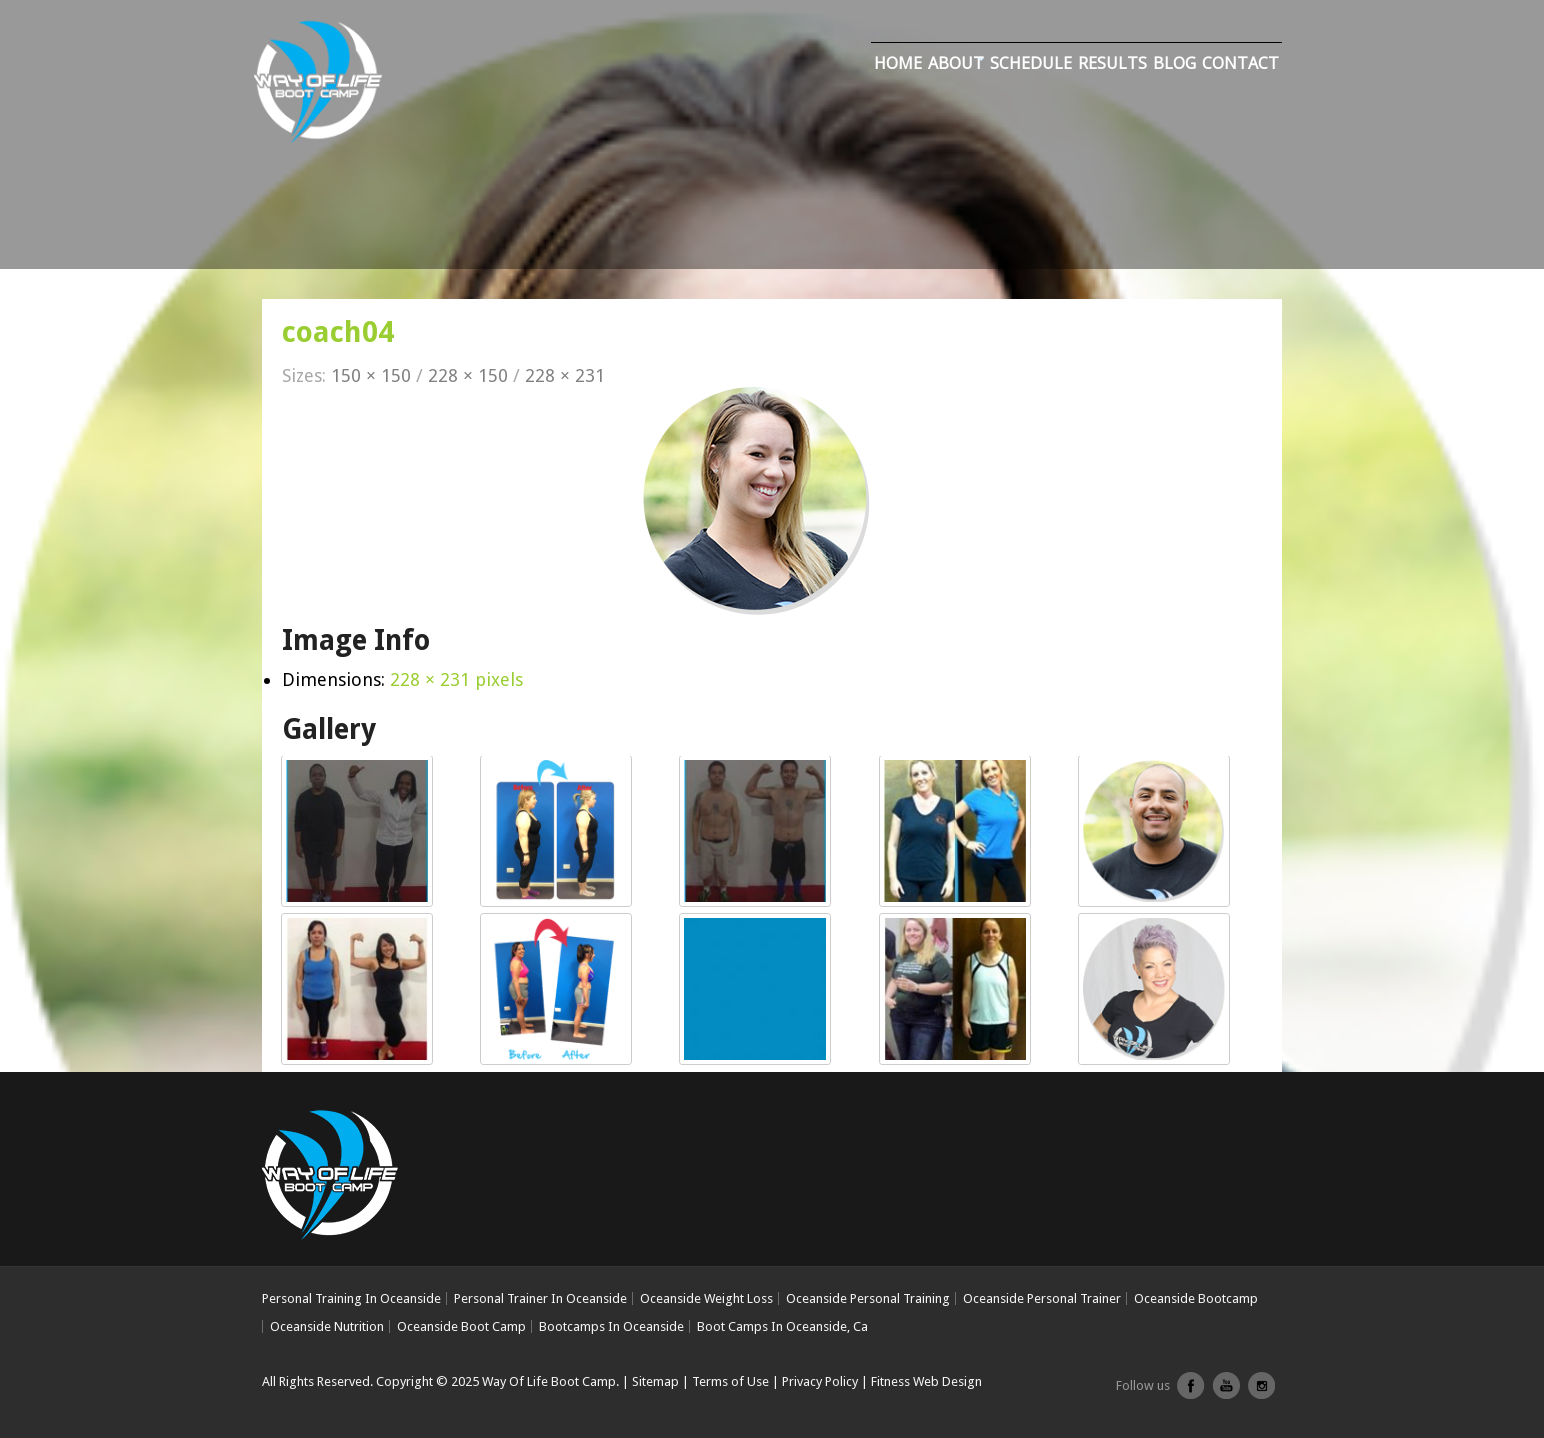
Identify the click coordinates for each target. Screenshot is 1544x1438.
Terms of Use (730, 1381)
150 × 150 (371, 375)
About (956, 63)
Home (898, 63)
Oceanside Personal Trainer (1042, 1298)
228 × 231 (565, 375)
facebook (1191, 1393)
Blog (1174, 63)
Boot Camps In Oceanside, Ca (782, 1326)
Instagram (1261, 1393)
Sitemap (655, 1381)
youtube (1226, 1393)
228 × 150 (468, 375)
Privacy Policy (820, 1381)
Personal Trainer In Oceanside (540, 1298)
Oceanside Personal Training (868, 1298)
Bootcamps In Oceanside (611, 1326)
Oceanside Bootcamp (1196, 1298)
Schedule (1031, 63)
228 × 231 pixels (456, 679)
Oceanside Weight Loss (706, 1298)
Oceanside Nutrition (327, 1326)
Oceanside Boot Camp (461, 1326)
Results (1112, 63)
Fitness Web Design (926, 1381)
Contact (1240, 63)
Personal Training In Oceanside (351, 1298)
